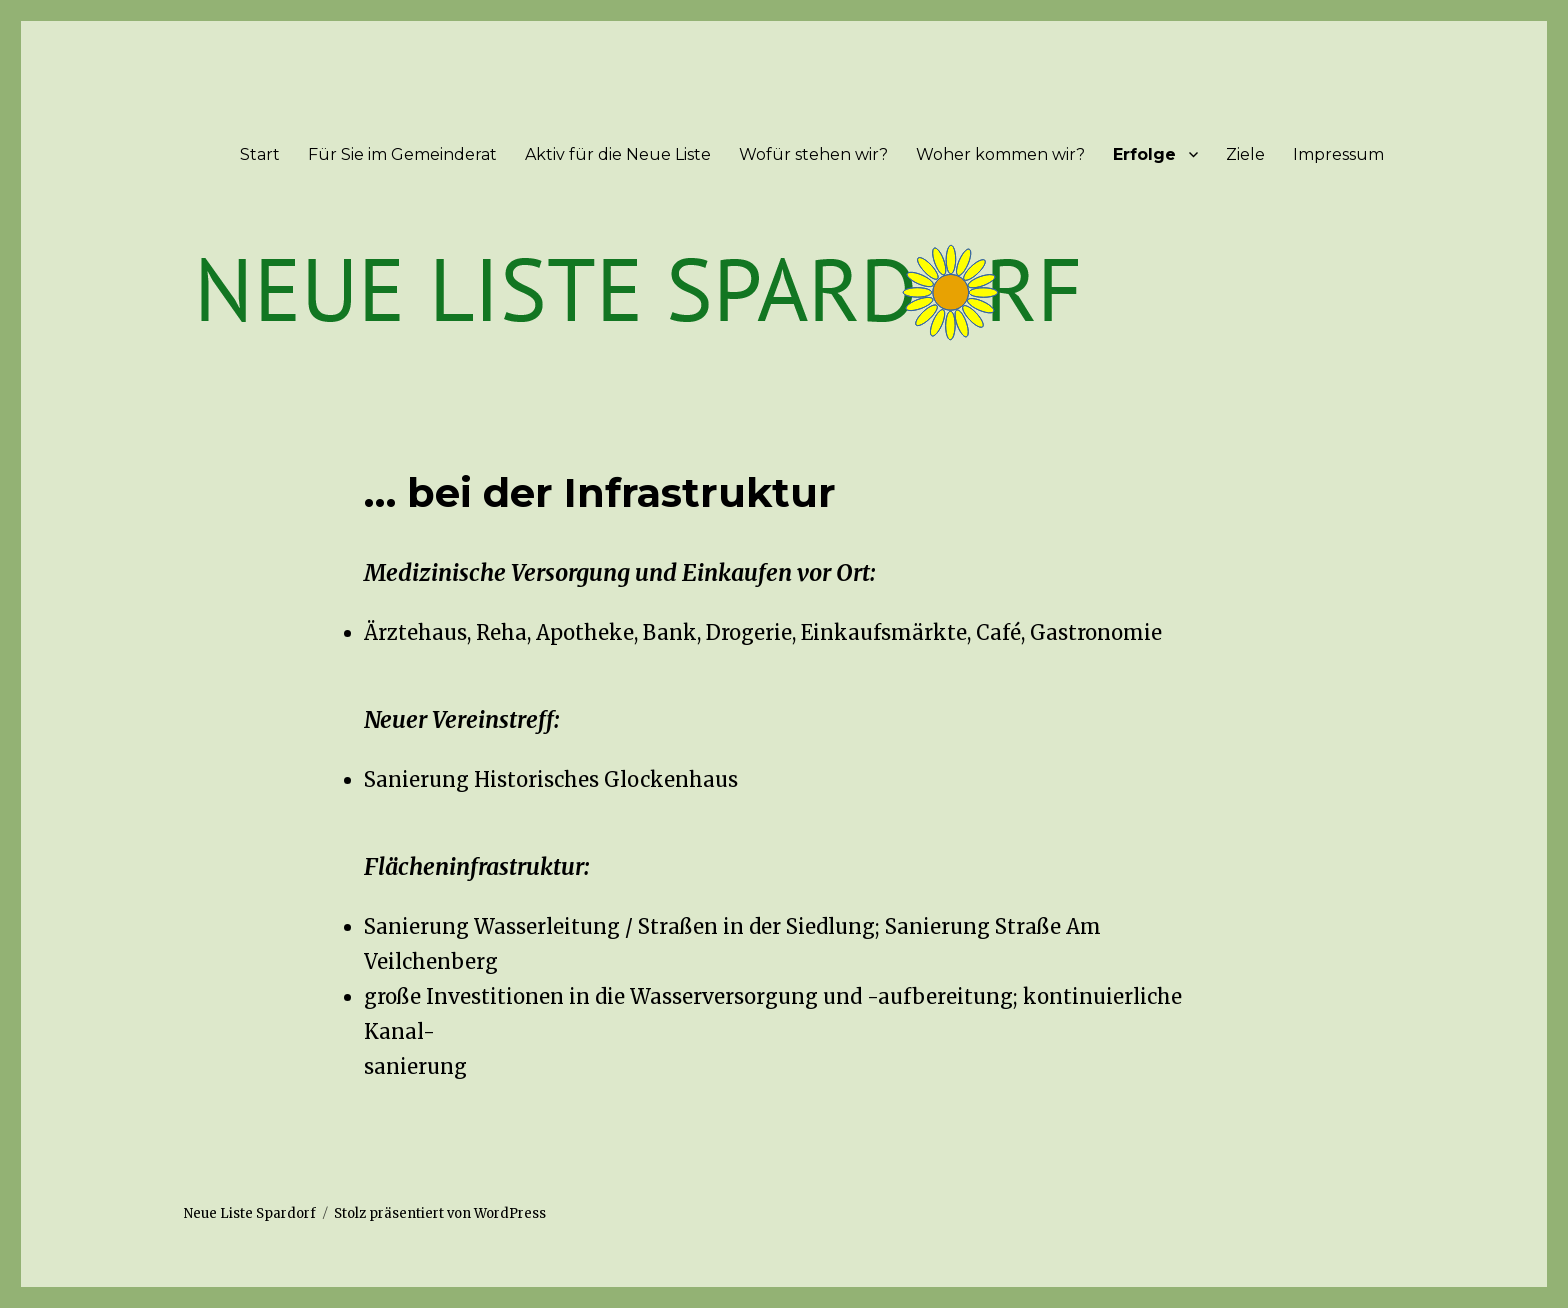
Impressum (1338, 154)
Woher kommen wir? (1000, 154)
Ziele (1245, 154)
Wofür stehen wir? (813, 154)
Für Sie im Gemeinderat (402, 154)
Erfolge (1144, 154)
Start (260, 154)
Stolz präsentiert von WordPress (440, 1213)
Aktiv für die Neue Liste (618, 154)
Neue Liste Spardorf (250, 1213)
